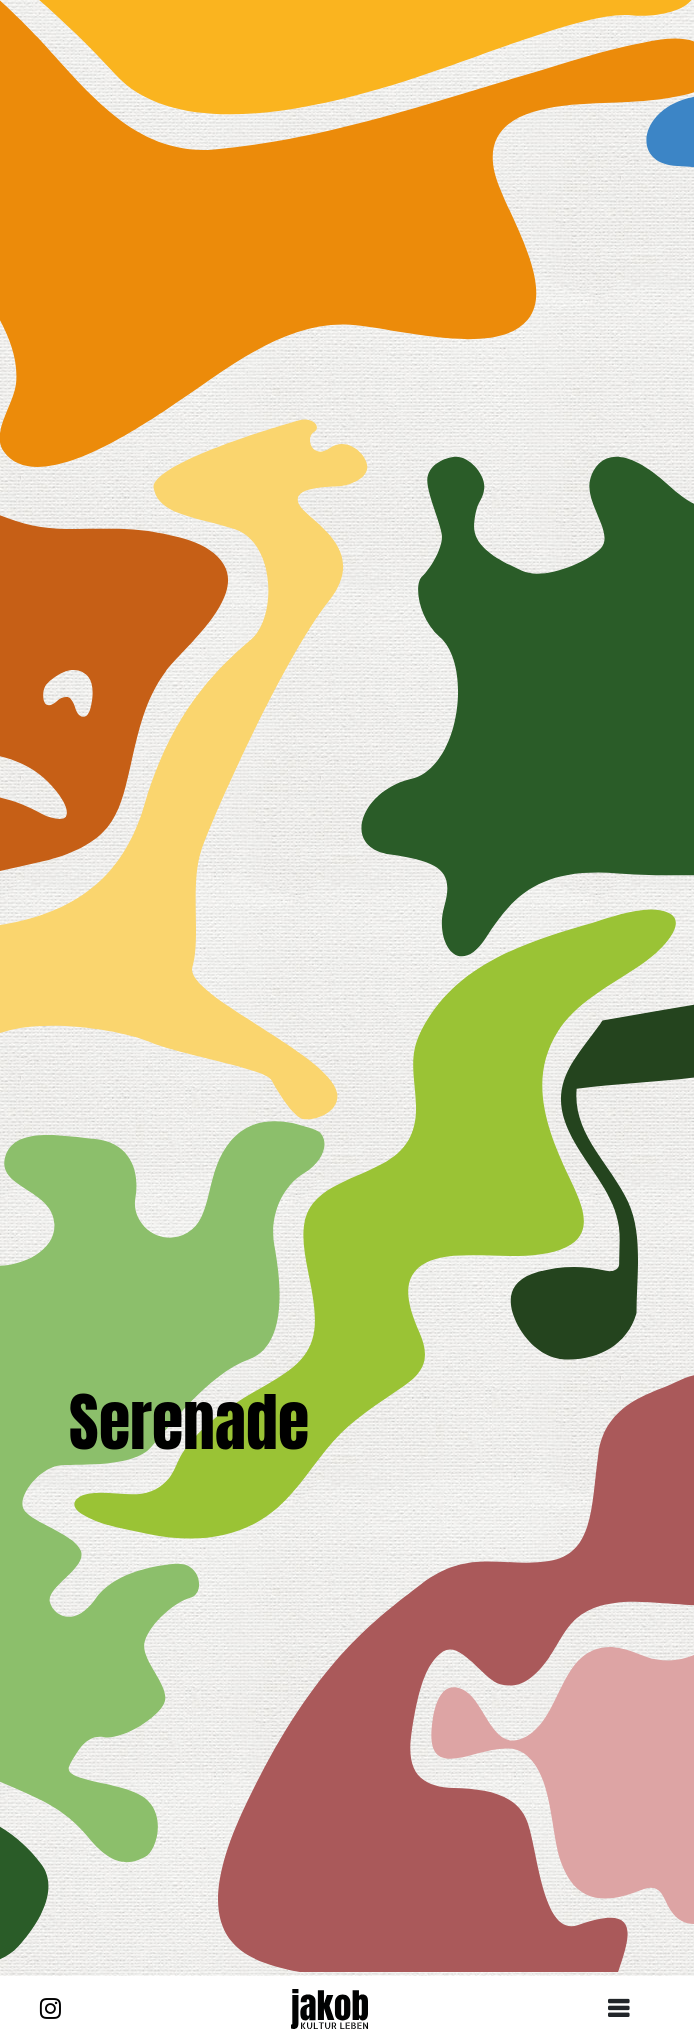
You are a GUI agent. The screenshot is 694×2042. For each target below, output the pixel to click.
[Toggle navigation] (626, 2009)
